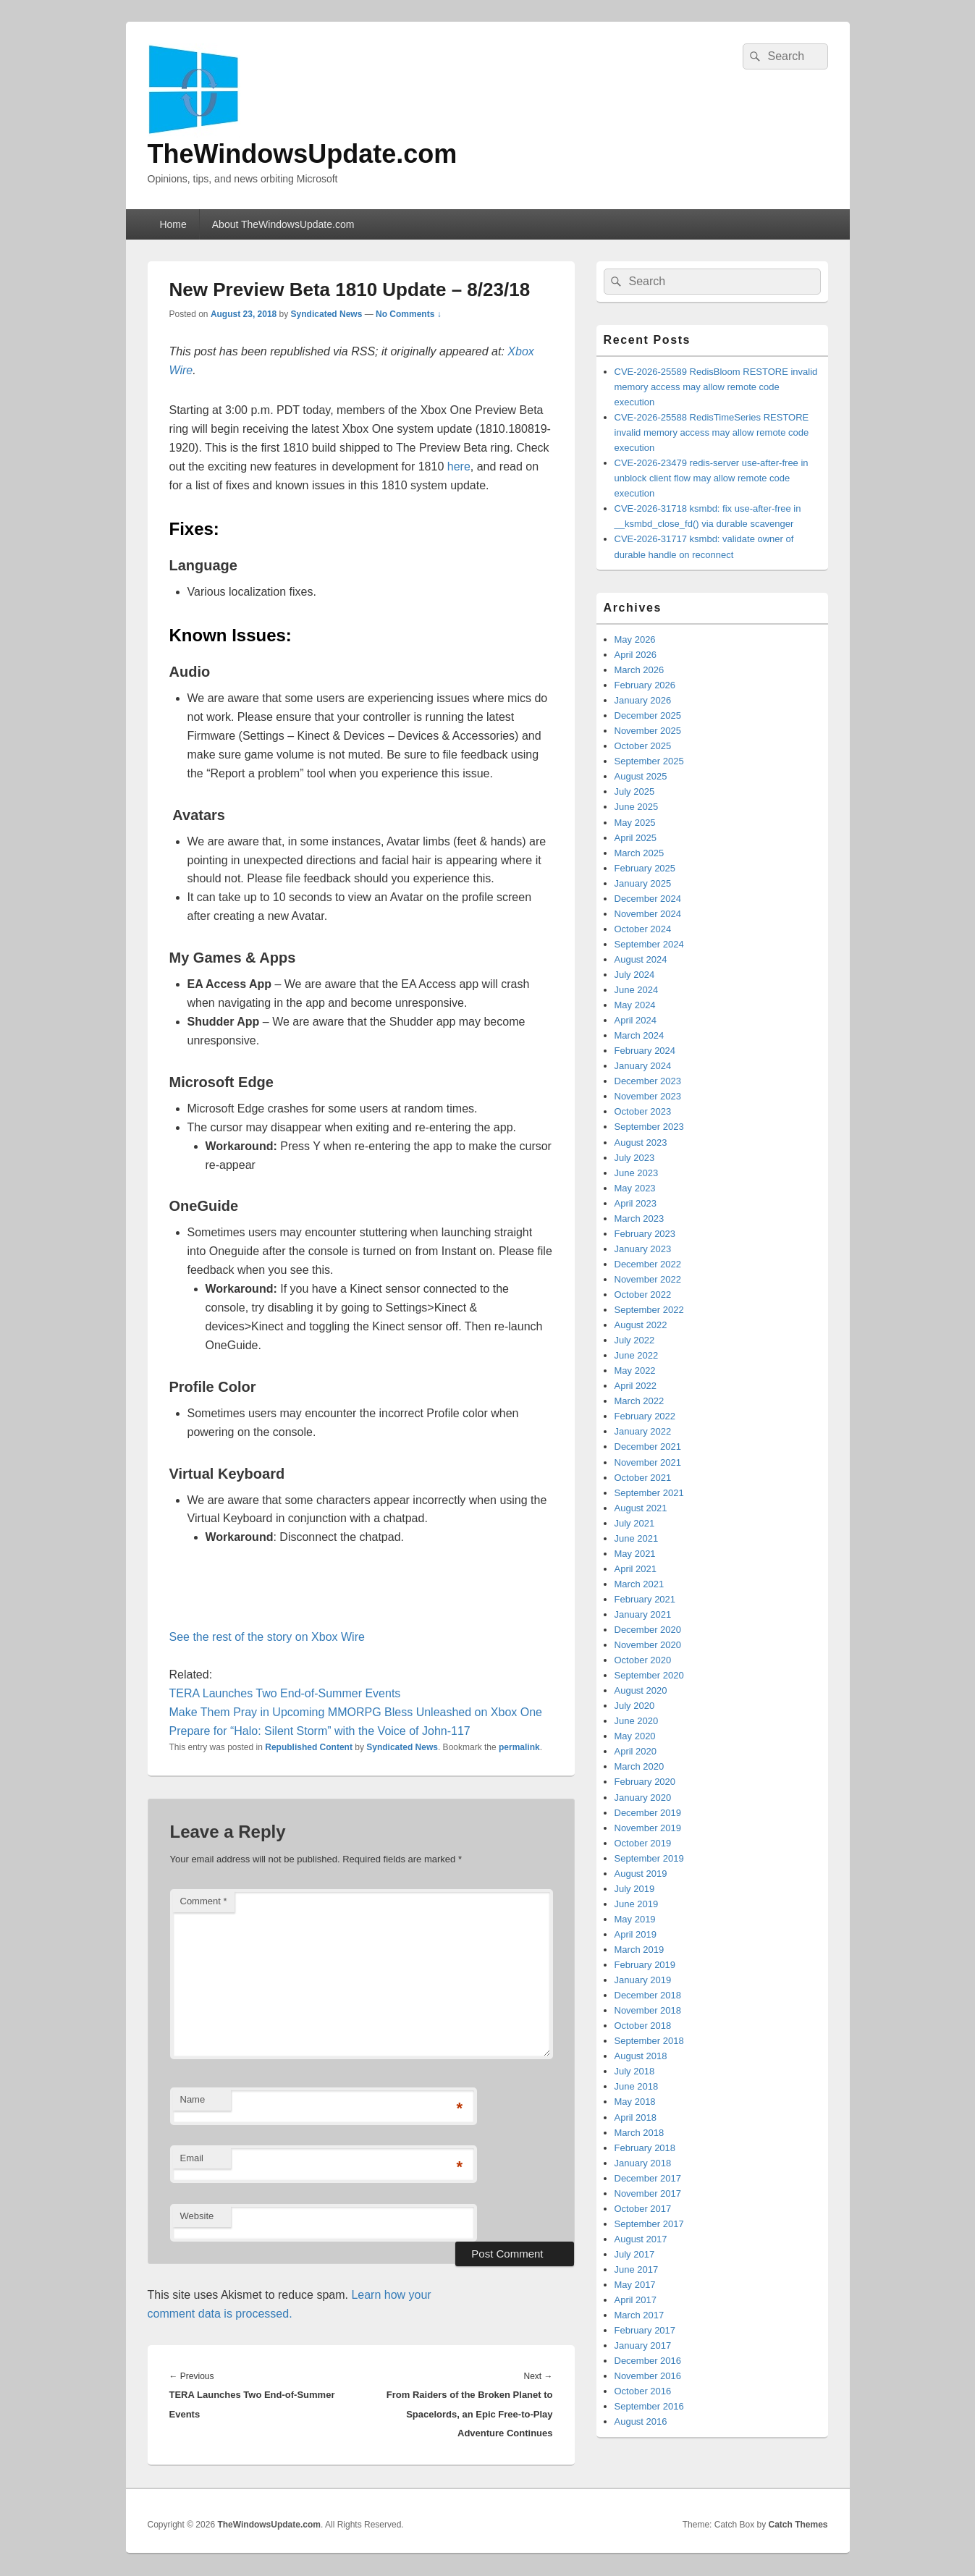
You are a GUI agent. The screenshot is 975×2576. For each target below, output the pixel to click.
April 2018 (636, 2117)
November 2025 (648, 730)
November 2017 (648, 2193)
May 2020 (635, 1736)
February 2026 (645, 685)
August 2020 (641, 1690)
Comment (203, 1901)
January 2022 (643, 1431)
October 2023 (643, 1111)
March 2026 (639, 669)
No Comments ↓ (409, 314)
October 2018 (643, 2025)
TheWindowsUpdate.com (302, 154)
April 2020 (636, 1751)
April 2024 (636, 1020)
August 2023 (641, 1142)
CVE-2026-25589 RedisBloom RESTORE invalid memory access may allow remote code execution (716, 386)
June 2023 (637, 1172)
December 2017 (648, 2178)
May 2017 (635, 2284)
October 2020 (643, 1660)
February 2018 (645, 2147)
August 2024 (641, 959)
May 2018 (635, 2101)
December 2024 (648, 898)
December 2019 (648, 1812)
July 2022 (635, 1340)
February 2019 (645, 1964)
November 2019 (648, 1828)
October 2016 (643, 2391)
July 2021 (635, 1523)
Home (172, 224)
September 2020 (649, 1675)
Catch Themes (797, 2525)
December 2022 (648, 1264)
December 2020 (648, 1629)
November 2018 (648, 2010)
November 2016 (648, 2375)
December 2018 (648, 1995)
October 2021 (643, 1477)
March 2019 (639, 1949)
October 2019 (643, 1843)
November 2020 (648, 1644)
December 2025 (648, 715)
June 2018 (637, 2086)
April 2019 (636, 1934)
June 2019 (637, 1904)
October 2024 (643, 929)
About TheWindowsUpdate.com (283, 224)
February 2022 (645, 1416)
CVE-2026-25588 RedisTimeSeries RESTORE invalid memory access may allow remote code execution (712, 432)
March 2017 (639, 2315)
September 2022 (649, 1309)
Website (197, 2215)
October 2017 (643, 2208)
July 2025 (635, 791)
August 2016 (641, 2421)
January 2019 (643, 1980)
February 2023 (645, 1233)
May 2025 (635, 822)
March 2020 (639, 1766)
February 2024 (645, 1050)
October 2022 (643, 1294)
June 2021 (637, 1538)
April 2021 (636, 1568)
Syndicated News (327, 314)
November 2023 (648, 1096)
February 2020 (645, 1781)
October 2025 (643, 745)
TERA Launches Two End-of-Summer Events (285, 1693)
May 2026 (635, 639)
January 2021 (643, 1614)
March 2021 (639, 1584)
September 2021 (649, 1492)
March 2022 (639, 1400)
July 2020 (635, 1705)
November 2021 (648, 1462)
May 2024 (635, 1005)
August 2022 (641, 1324)
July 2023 (635, 1157)
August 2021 (641, 1508)
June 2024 (637, 989)
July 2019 (635, 1888)
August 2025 (641, 776)
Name (193, 2099)
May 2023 (635, 1188)
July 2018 (635, 2071)
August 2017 (641, 2239)
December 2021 (648, 1446)
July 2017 (635, 2254)
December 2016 (648, 2360)
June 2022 (637, 1355)
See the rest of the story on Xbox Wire (267, 1637)
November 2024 (648, 913)
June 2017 (637, 2269)
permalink (519, 1747)
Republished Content (309, 1747)
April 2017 (636, 2299)
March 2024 (639, 1035)
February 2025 (645, 868)
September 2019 (649, 1858)
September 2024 (649, 944)
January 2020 (643, 1797)
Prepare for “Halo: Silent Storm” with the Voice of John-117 (319, 1731)
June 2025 (637, 806)
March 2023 (639, 1218)
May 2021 (635, 1553)
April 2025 (636, 837)
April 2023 (636, 1203)
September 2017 (649, 2223)
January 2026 (643, 700)
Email (192, 2158)
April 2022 (636, 1385)
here (458, 466)
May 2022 (635, 1370)
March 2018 (639, 2132)
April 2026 (636, 654)
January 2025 (643, 883)
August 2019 (641, 1873)
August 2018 (641, 2056)
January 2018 (643, 2163)
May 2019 (635, 1919)
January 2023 (643, 1248)
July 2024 (635, 974)
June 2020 (637, 1720)
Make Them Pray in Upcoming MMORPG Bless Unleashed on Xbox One (355, 1712)
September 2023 (649, 1126)
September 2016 (649, 2406)
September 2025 (649, 761)
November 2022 (648, 1279)
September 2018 (649, 2040)
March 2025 (639, 853)
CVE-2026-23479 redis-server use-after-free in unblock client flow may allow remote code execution (712, 478)
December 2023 (648, 1081)
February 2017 (645, 2330)
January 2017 (643, 2345)
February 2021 (645, 1599)
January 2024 (643, 1065)
